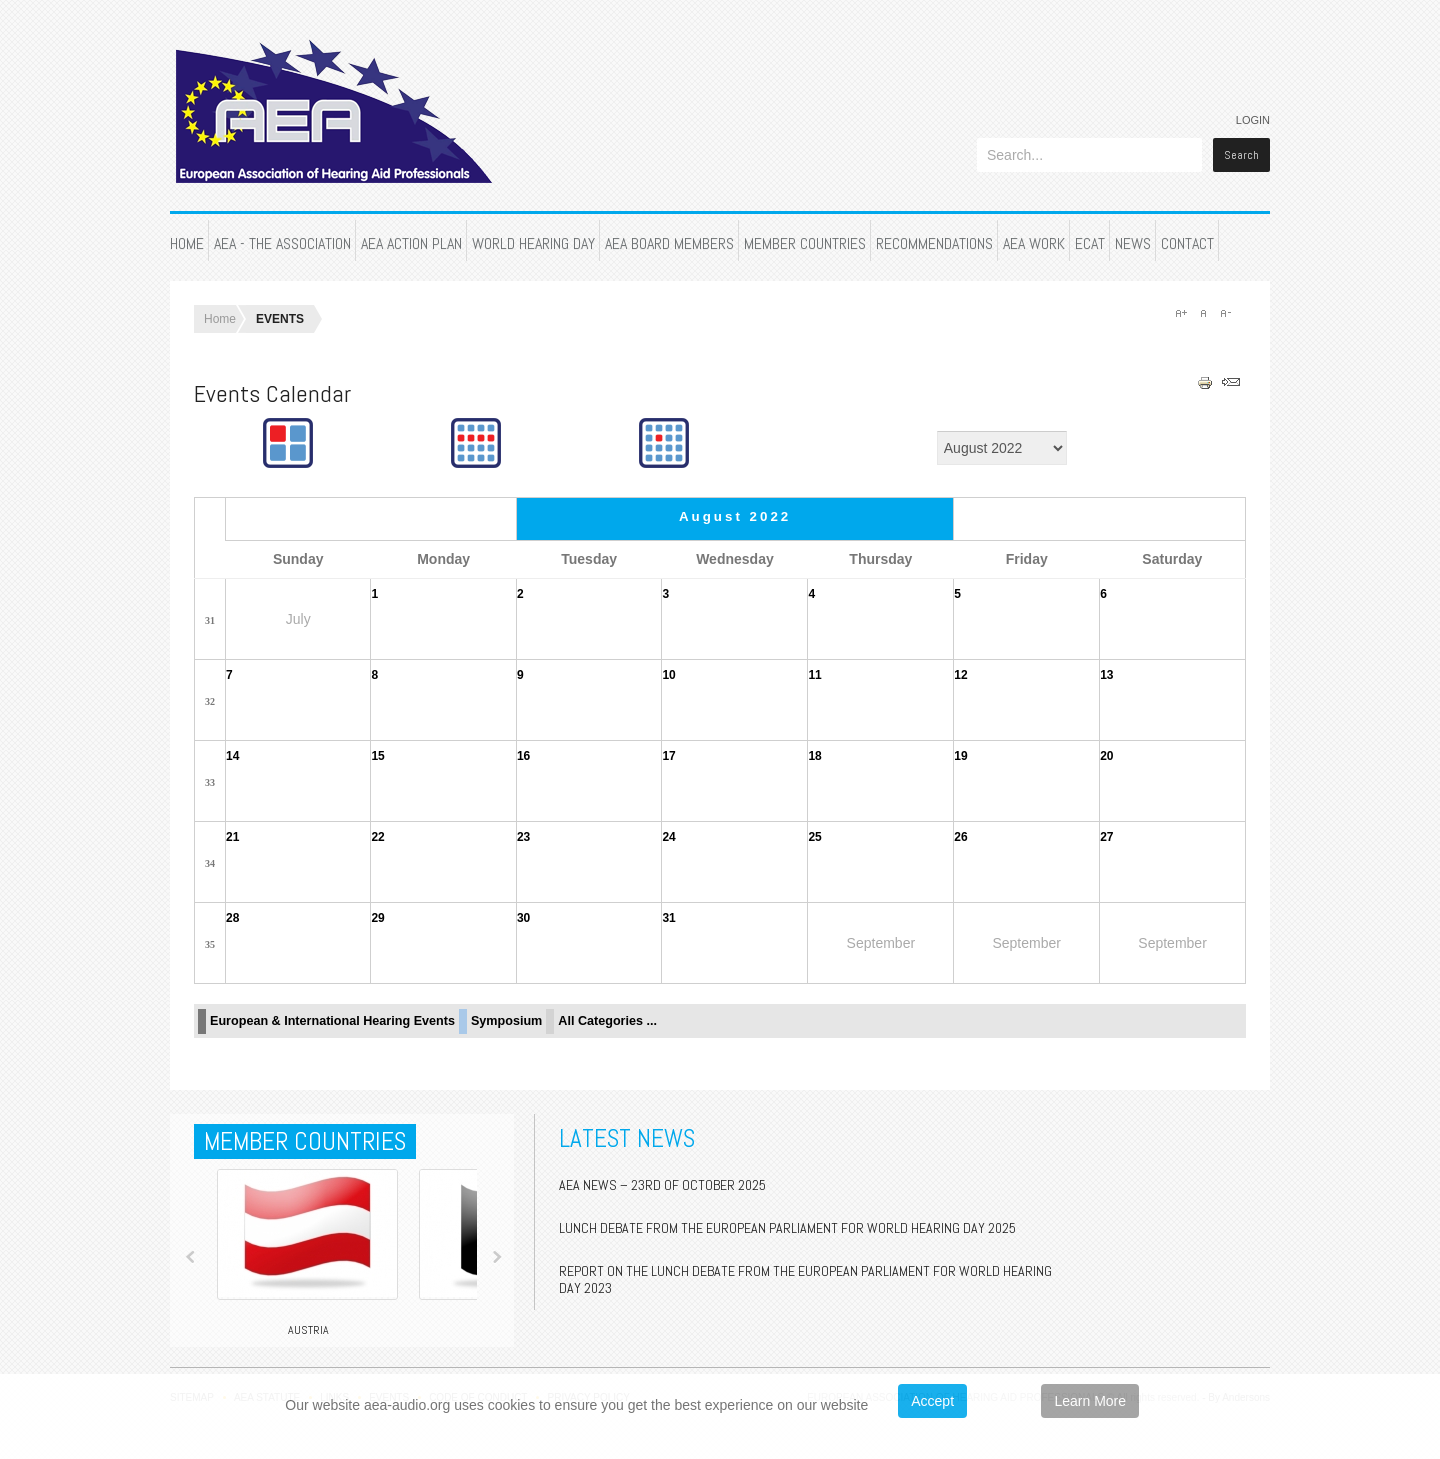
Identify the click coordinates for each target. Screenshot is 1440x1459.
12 (960, 675)
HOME (187, 243)
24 (668, 837)
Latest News (627, 1138)
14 (232, 756)
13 (1106, 675)
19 (960, 756)
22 (377, 837)
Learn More (1090, 1401)
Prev (191, 1257)
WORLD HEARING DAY (533, 243)
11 (814, 675)
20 (1106, 756)
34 (210, 863)
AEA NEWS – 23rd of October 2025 (662, 1185)
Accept (932, 1401)
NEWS (1133, 243)
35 (210, 944)
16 (523, 756)
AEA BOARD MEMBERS (669, 243)
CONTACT (1187, 243)
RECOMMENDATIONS (934, 243)
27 (1106, 837)
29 (377, 918)
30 (523, 918)
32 (210, 701)
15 (377, 756)
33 (210, 782)
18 (814, 756)
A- (1225, 313)
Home (220, 319)
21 (232, 837)
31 (210, 620)
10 (668, 675)
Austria (308, 1330)
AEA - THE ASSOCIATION (282, 243)
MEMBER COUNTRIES (805, 243)
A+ (1181, 313)
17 (668, 756)
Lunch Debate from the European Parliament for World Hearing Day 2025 (787, 1228)
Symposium (506, 1021)
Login (1253, 120)
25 (814, 837)
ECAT (1090, 243)
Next (497, 1257)
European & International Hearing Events (332, 1021)
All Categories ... (607, 1021)
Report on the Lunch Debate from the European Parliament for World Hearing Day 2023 (805, 1279)
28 (232, 918)
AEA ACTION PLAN (411, 243)
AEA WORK (1034, 243)
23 (523, 837)
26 (960, 837)
